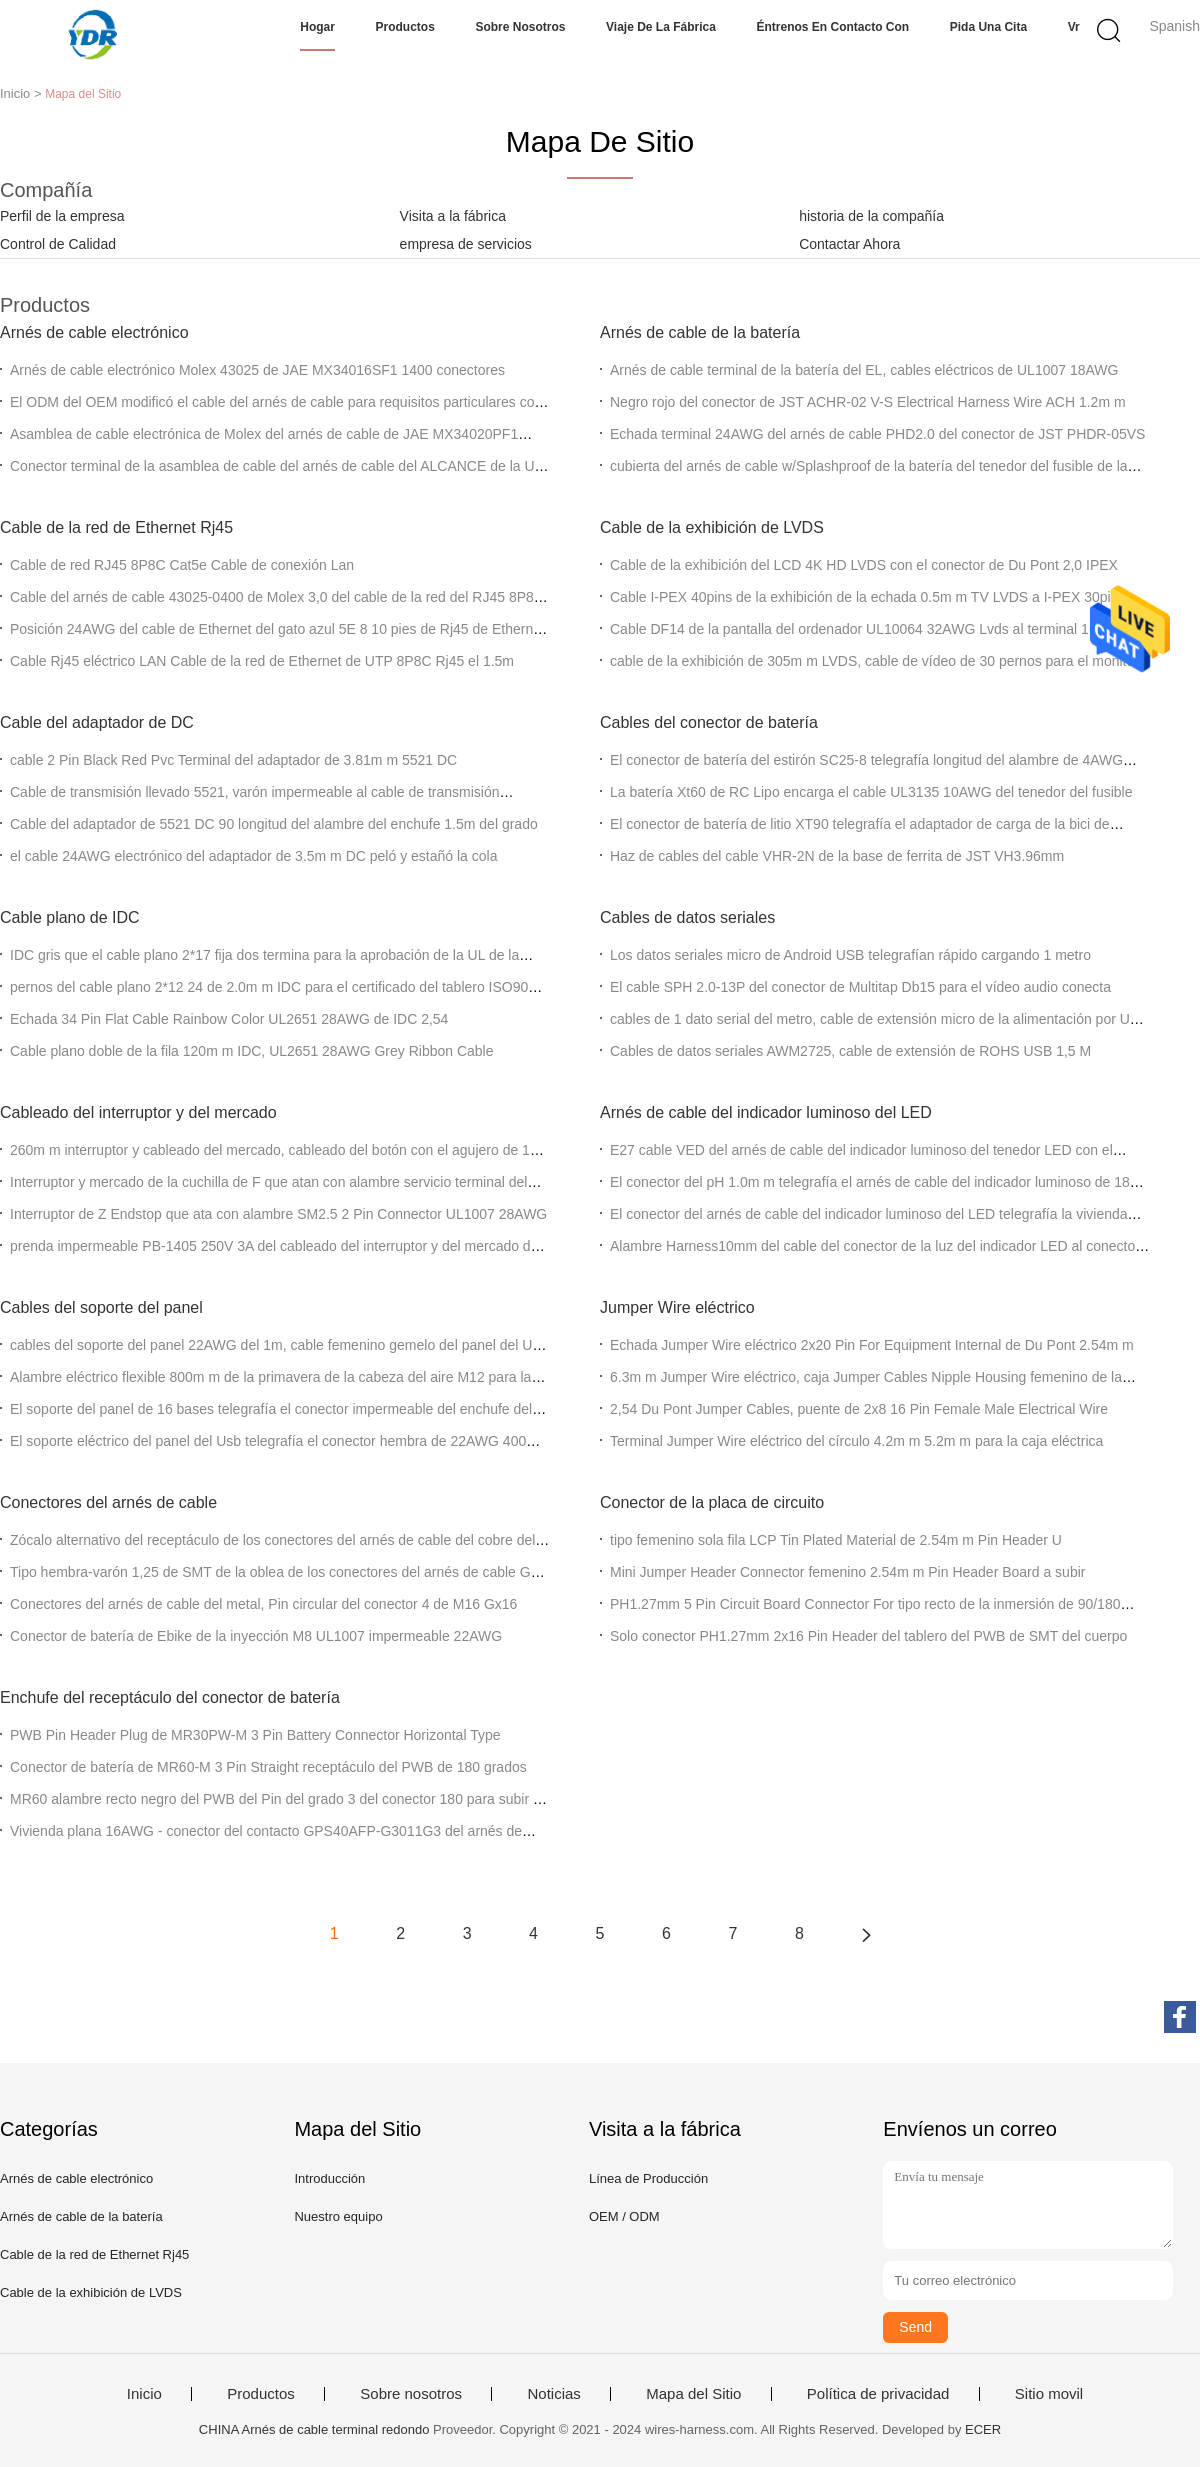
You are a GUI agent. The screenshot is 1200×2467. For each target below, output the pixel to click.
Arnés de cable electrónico (94, 332)
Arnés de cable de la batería (700, 332)
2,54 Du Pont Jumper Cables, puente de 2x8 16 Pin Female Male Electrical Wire (859, 1409)
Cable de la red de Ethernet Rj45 (116, 527)
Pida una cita (988, 27)
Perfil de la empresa (62, 216)
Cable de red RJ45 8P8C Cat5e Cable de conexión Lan (182, 565)
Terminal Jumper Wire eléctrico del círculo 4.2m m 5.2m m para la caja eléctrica (856, 1441)
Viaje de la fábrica (661, 27)
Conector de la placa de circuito (712, 1502)
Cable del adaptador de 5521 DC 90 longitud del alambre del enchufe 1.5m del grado (274, 824)
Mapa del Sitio (693, 2394)
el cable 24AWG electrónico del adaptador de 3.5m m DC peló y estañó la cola (253, 856)
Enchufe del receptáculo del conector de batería (170, 1697)
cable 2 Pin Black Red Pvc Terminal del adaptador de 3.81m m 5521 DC (233, 760)
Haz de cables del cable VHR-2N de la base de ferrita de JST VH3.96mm (837, 856)
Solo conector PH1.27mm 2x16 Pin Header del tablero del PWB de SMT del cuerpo (868, 1636)
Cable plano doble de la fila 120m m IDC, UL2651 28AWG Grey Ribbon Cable (252, 1051)
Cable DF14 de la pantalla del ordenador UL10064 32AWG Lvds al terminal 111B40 (869, 629)
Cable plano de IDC (70, 917)
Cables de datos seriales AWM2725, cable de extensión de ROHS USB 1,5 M (850, 1051)
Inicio (144, 2394)
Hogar (317, 27)
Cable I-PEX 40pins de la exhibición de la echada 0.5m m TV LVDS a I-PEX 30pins (867, 597)
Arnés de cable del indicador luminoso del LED (766, 1112)
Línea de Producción (648, 2178)
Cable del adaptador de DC (97, 722)
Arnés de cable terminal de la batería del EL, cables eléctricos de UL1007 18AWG (864, 370)
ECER (983, 2429)
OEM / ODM (624, 2216)
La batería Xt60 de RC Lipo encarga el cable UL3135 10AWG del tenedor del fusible (871, 792)
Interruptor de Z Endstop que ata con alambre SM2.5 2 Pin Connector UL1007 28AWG (278, 1214)
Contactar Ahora (849, 244)
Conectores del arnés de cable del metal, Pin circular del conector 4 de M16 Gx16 (263, 1604)
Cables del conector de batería (709, 722)
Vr (1074, 27)
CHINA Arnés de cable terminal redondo (314, 2429)
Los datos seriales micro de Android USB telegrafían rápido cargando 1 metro (850, 955)
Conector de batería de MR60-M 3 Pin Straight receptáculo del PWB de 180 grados (268, 1767)
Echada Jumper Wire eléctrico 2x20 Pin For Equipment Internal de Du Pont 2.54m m (872, 1345)
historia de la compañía (871, 216)
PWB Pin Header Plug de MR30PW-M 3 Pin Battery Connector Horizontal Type (255, 1735)
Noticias (553, 2394)
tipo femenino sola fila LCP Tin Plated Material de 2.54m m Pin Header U (836, 1540)
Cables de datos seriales (687, 917)
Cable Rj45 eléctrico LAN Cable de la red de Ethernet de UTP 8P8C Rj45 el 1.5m (262, 661)
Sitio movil (1049, 2394)
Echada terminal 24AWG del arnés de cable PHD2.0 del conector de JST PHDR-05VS (877, 434)
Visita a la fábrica (453, 216)
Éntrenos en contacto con (832, 27)
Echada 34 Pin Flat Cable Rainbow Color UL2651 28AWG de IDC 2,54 (229, 1019)
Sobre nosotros (520, 27)
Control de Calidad (58, 244)
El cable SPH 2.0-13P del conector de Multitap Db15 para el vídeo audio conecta (860, 987)
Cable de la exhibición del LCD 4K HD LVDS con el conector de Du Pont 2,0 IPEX (864, 565)
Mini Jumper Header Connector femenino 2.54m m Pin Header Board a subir (847, 1572)
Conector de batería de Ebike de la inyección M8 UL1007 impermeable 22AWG (256, 1636)
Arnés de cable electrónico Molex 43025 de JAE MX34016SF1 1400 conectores (257, 370)
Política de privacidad (878, 2394)
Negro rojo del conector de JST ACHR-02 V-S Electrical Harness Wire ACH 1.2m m (868, 402)
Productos (405, 27)
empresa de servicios (466, 244)
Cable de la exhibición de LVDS (712, 527)
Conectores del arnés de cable (108, 1502)
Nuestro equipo (338, 2216)
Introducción (329, 2178)
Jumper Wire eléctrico (677, 1307)
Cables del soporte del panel (101, 1307)
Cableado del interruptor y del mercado (138, 1112)
